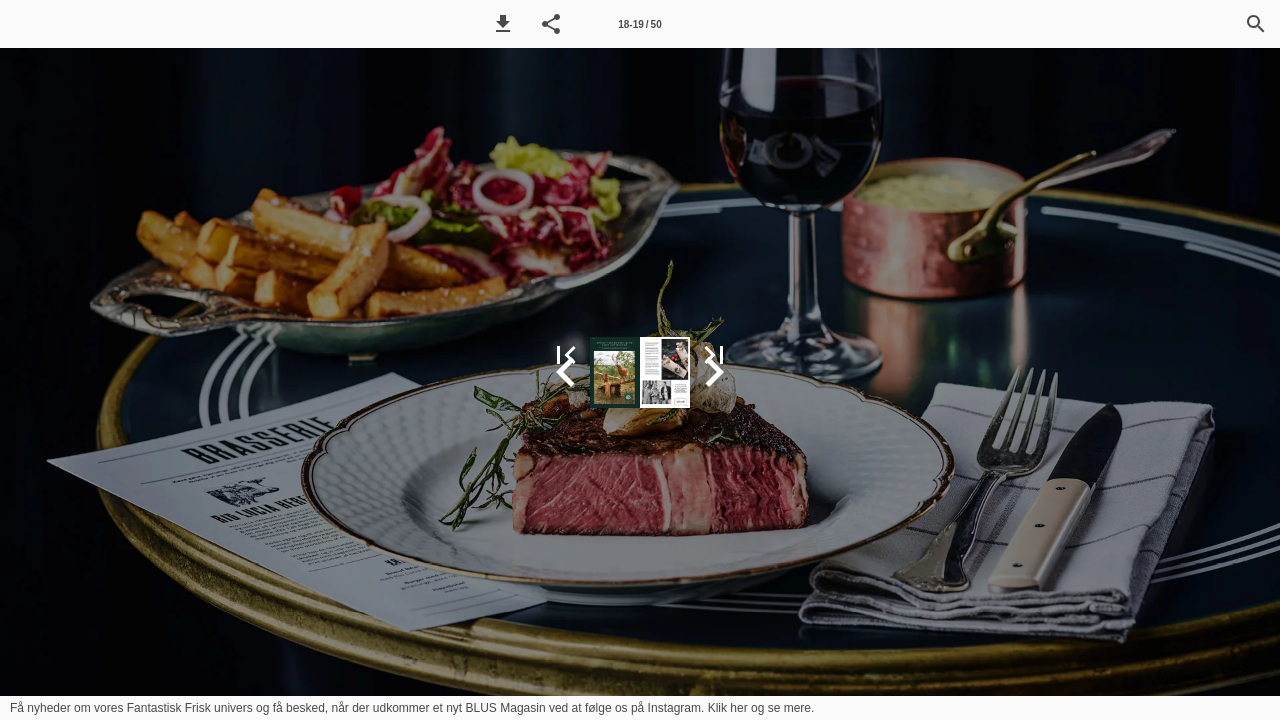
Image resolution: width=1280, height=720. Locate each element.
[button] (503, 24)
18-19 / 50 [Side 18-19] (639, 24)
